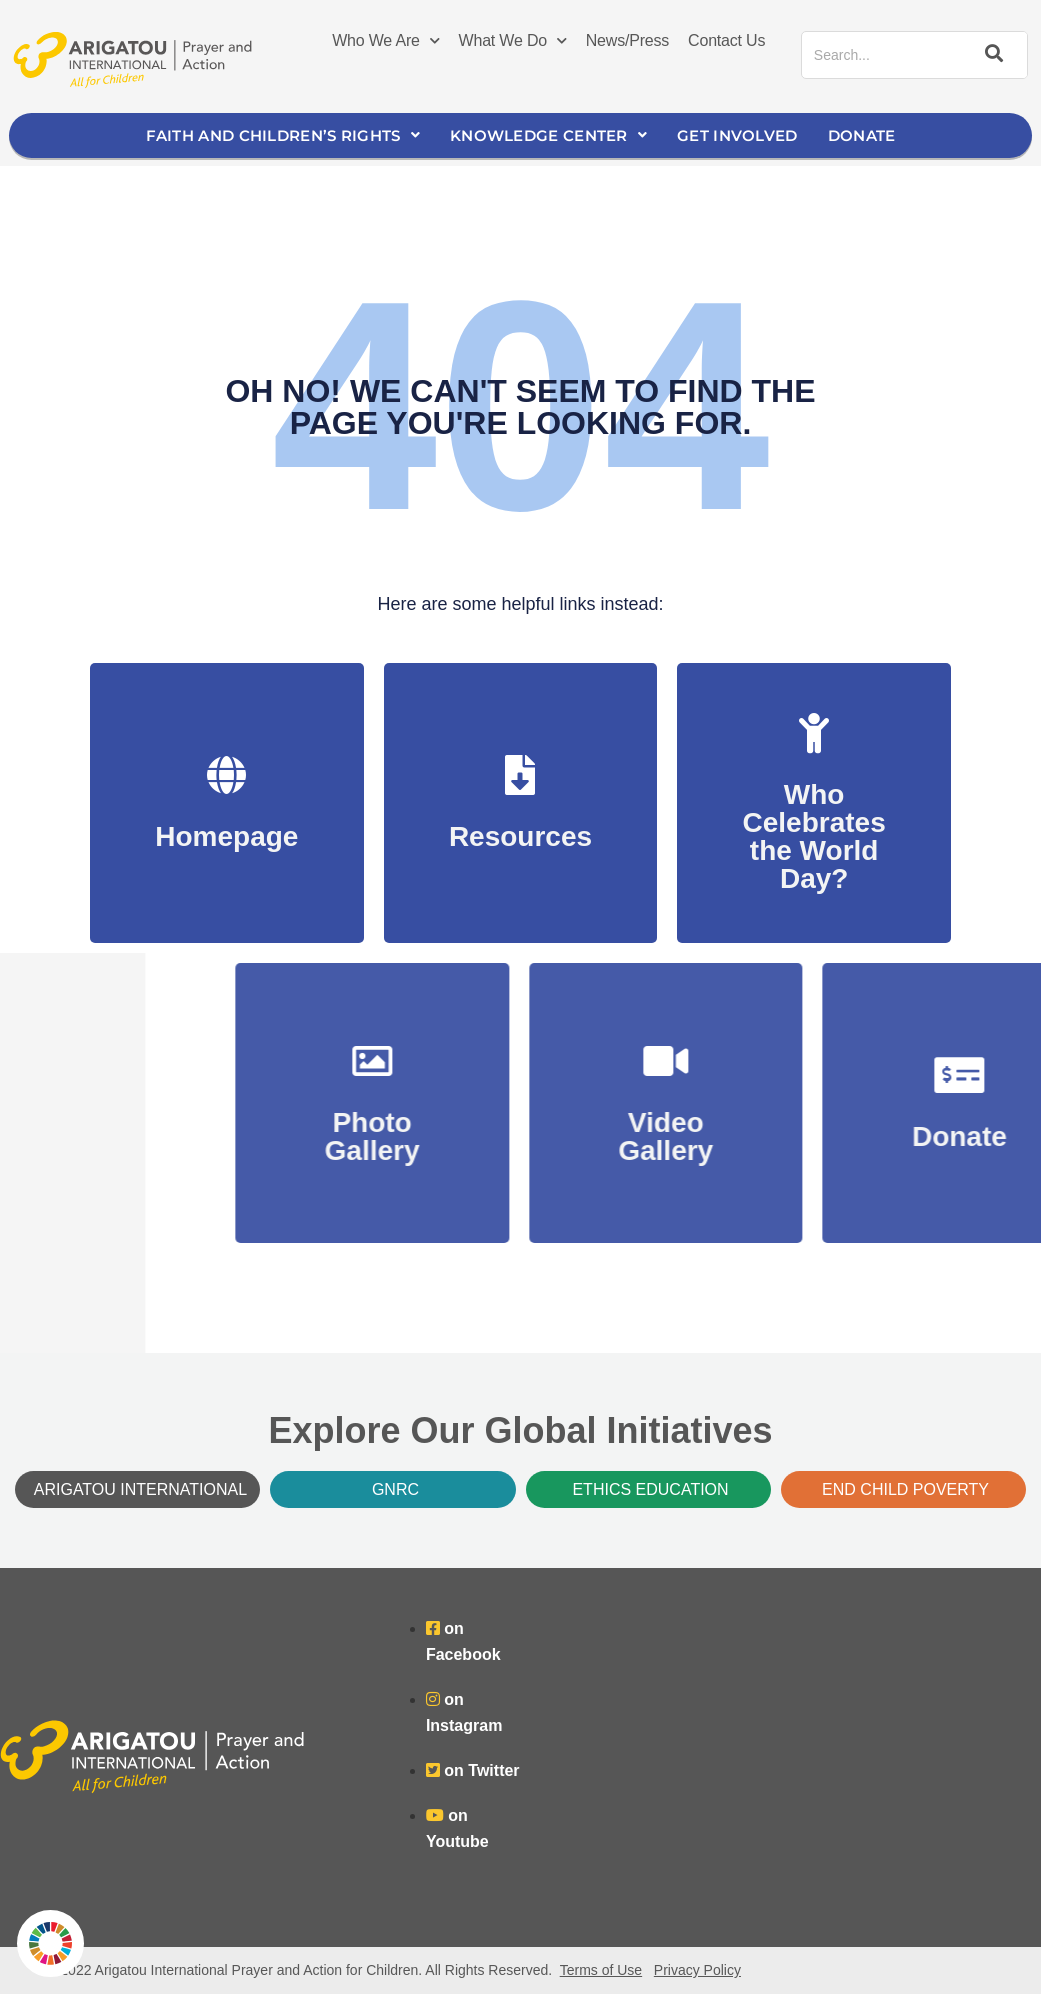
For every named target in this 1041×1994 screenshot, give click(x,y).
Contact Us (726, 40)
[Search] (991, 55)
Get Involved (737, 135)
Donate (862, 135)
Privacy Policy (697, 1970)
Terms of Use (601, 1970)
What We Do (513, 41)
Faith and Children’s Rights (283, 135)
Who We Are (385, 41)
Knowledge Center (548, 135)
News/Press (627, 40)
